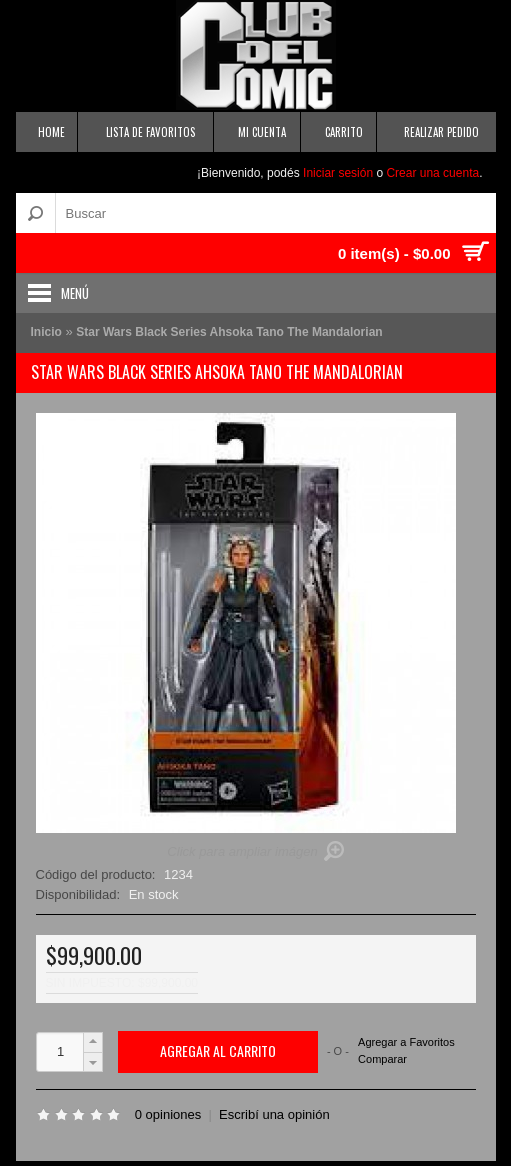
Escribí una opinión (274, 1114)
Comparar (382, 1059)
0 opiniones (168, 1114)
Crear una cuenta (432, 173)
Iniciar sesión (338, 173)
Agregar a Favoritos (406, 1042)
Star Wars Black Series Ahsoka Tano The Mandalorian (229, 332)
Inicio (46, 332)
